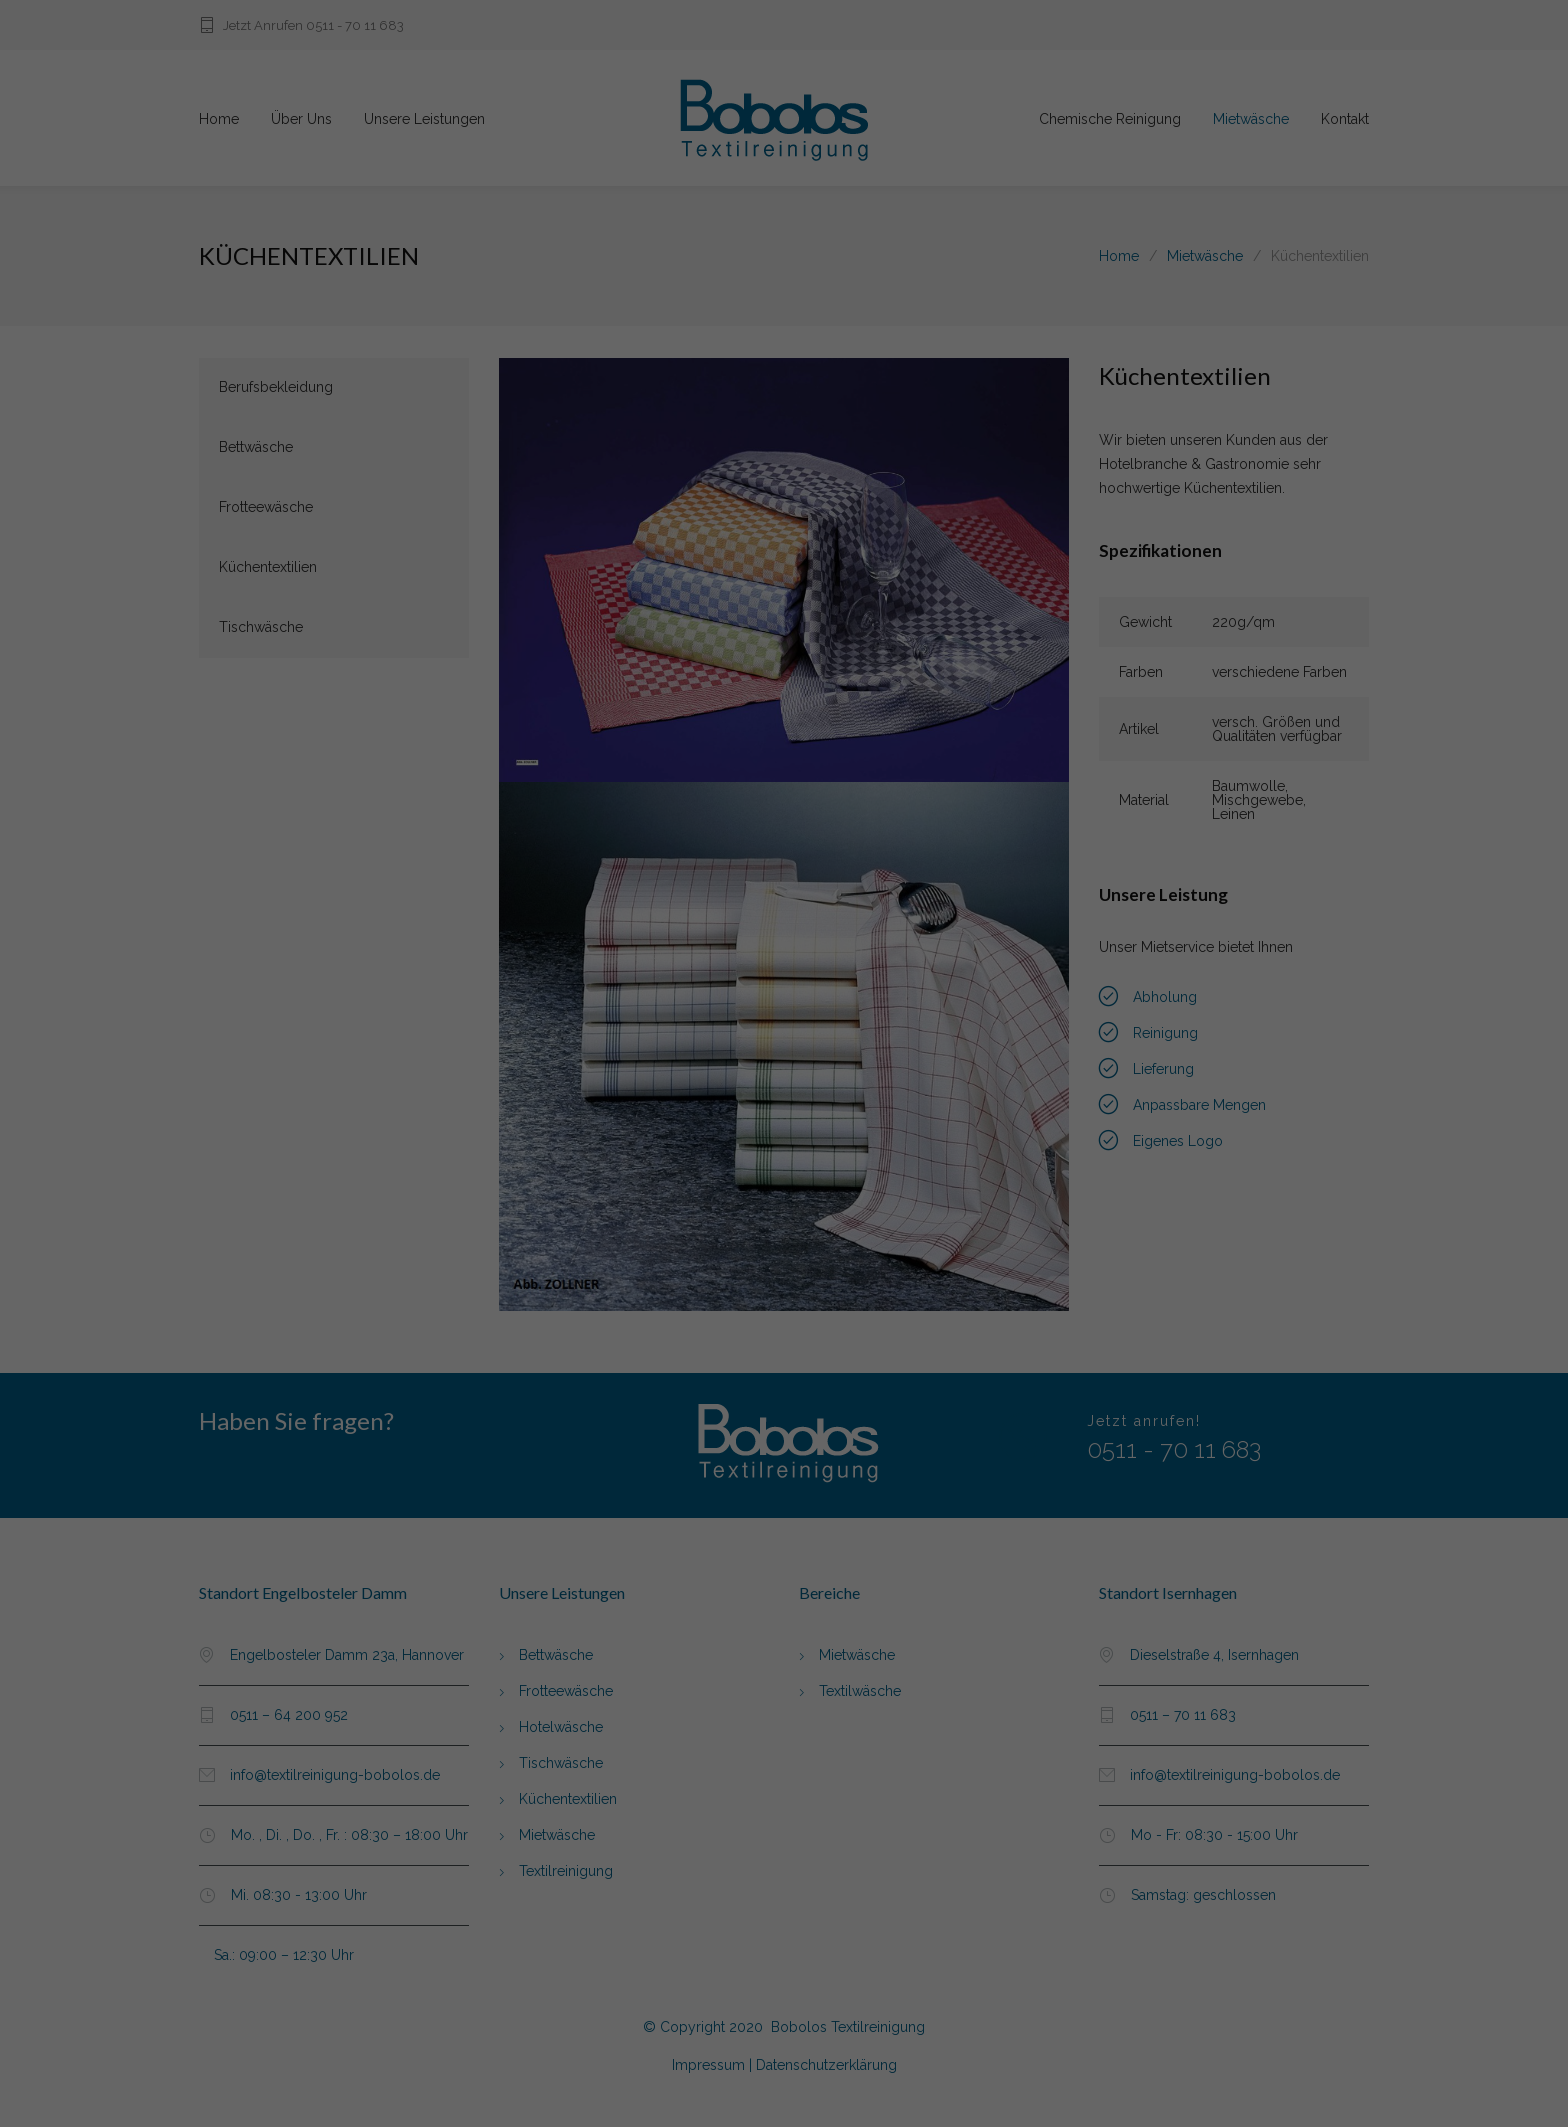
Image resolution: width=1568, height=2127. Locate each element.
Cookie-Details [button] (685, 1205)
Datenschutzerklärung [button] (792, 1205)
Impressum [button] (890, 1205)
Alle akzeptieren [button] (784, 1083)
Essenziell (682, 1027)
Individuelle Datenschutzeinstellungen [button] (784, 1182)
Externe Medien (855, 1027)
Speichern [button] (784, 1140)
